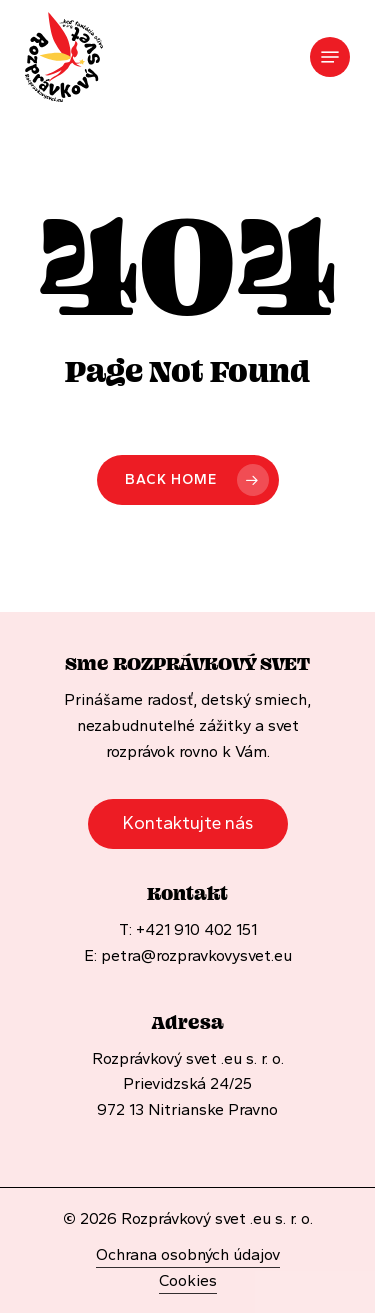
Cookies (188, 1280)
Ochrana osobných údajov (188, 1254)
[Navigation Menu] (330, 57)
